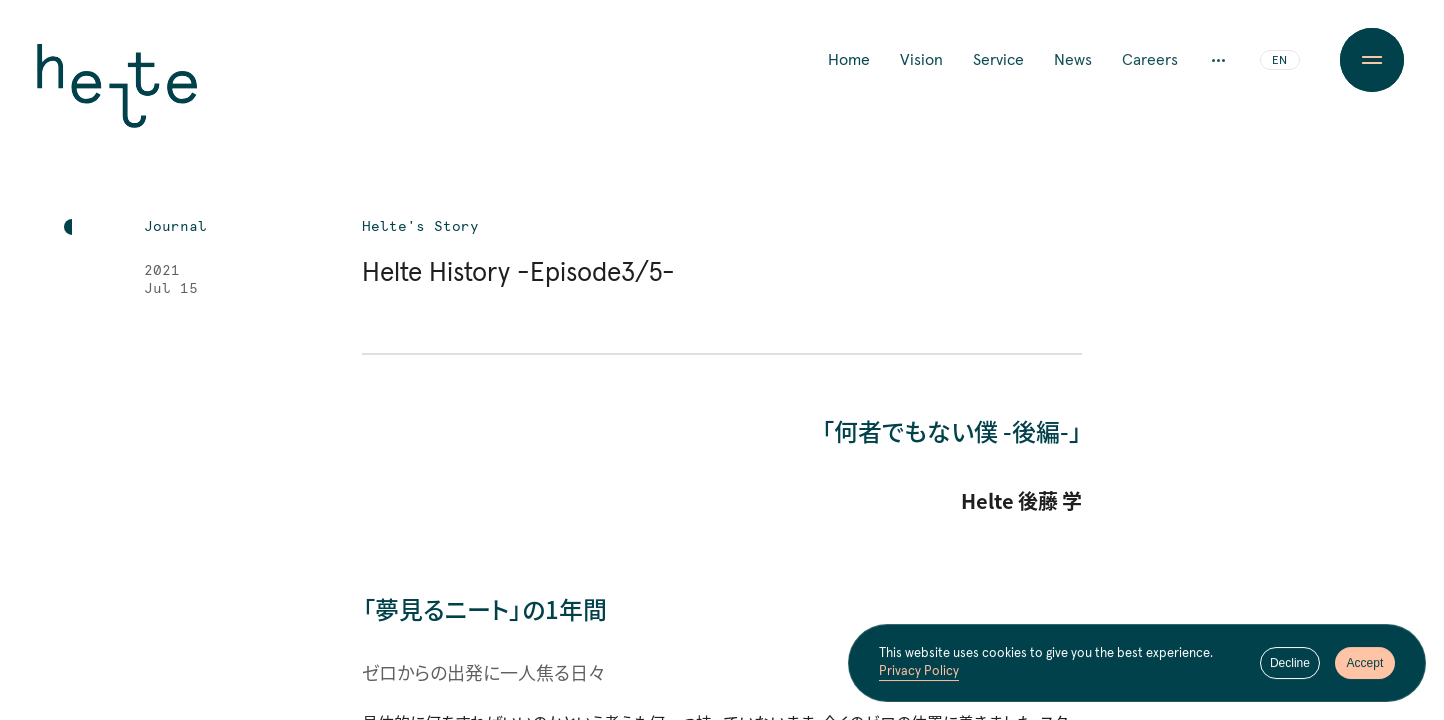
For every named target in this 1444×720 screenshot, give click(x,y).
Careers (1150, 60)
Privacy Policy (919, 676)
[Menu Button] (1372, 60)
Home (849, 60)
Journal (175, 227)
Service (998, 60)
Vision (921, 60)
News (1073, 60)
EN (1279, 61)
